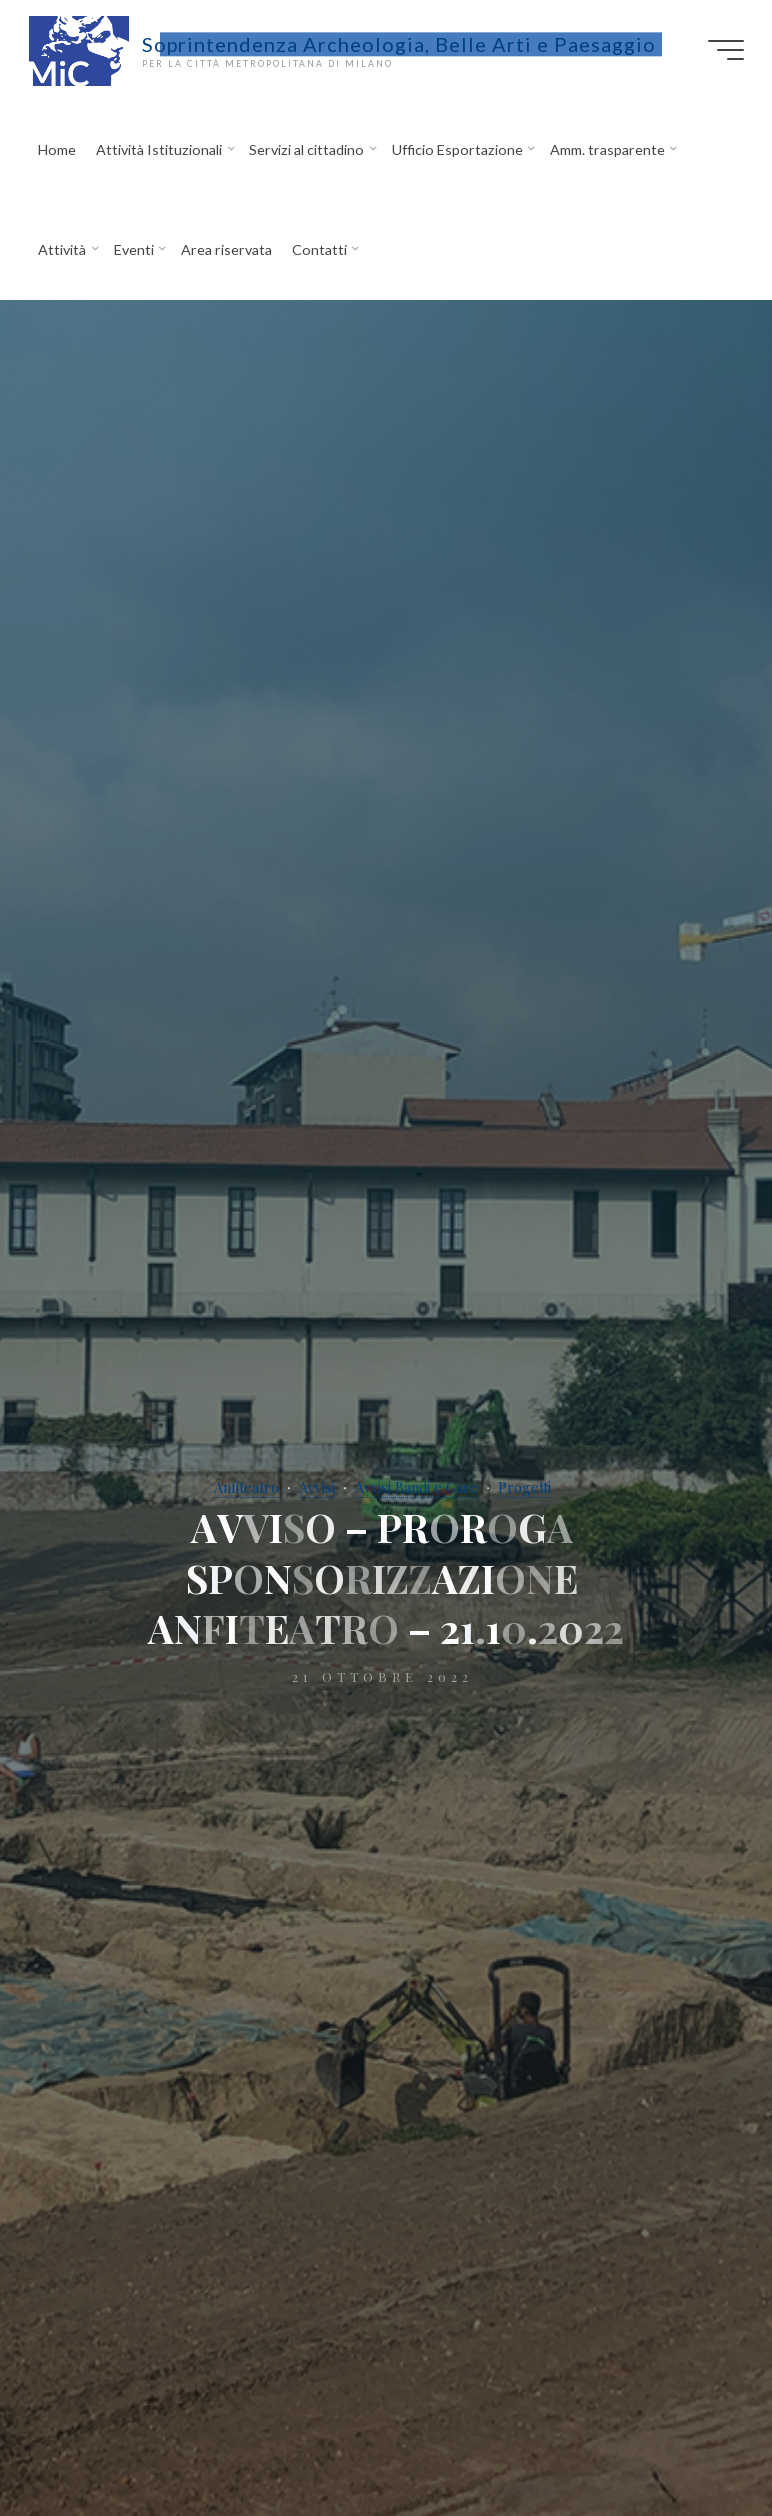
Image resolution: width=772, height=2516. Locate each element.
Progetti (524, 1487)
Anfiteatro (246, 1487)
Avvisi (317, 1487)
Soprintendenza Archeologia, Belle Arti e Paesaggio (399, 44)
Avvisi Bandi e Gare (416, 1487)
